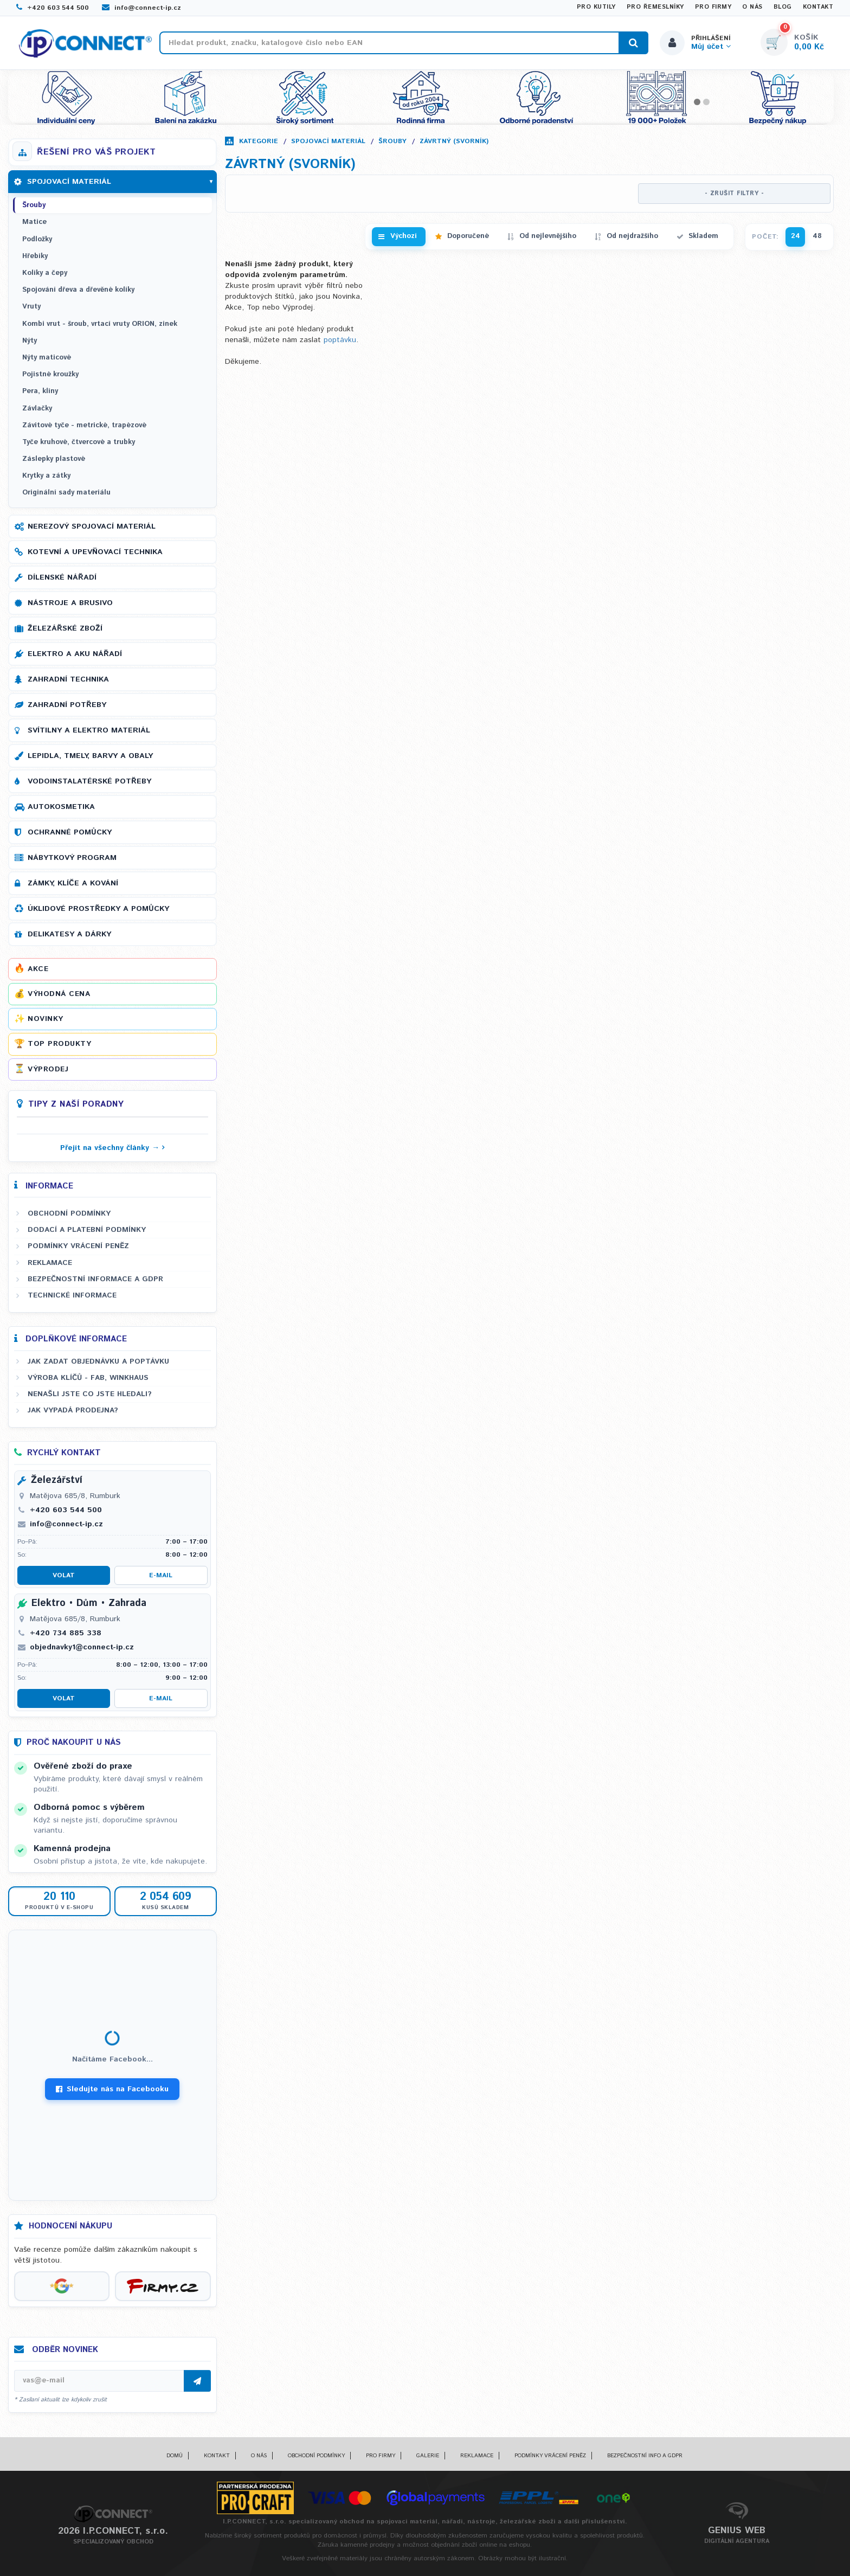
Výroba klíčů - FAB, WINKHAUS (88, 1377)
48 (817, 236)
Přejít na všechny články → (109, 1147)
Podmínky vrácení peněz (78, 1246)
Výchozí (403, 236)
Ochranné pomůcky (70, 832)
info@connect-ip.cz (141, 7)
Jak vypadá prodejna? (73, 1410)
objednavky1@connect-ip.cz (82, 1647)
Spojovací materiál (328, 141)
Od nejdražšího (632, 236)
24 (795, 236)
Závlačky (37, 408)
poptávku (340, 340)
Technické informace (72, 1295)
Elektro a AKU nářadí (75, 653)
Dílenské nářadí (62, 577)
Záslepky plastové (53, 459)
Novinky (45, 1018)
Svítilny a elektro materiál (89, 730)
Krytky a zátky (46, 476)
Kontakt (818, 7)
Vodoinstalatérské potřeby (89, 781)
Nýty (29, 341)
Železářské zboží (65, 628)
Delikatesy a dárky (69, 934)
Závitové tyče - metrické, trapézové (84, 425)
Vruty (31, 306)
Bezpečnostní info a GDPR (644, 2455)
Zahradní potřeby (67, 704)
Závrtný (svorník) (454, 141)
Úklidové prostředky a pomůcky (98, 908)
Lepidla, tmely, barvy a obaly (90, 755)
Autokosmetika (61, 806)
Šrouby (392, 141)
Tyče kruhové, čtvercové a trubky (78, 442)
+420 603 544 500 (52, 7)
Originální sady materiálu (66, 492)
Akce (38, 968)
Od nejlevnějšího (547, 236)
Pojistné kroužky (50, 374)
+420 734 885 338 (65, 1633)
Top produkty (59, 1043)
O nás (752, 7)
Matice (34, 222)
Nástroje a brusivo (70, 603)
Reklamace (50, 1262)
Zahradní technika (68, 679)
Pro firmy (713, 7)
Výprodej (48, 1069)
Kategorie (258, 141)
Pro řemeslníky (655, 7)
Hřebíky (35, 256)
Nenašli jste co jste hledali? (90, 1394)
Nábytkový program (72, 857)
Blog (783, 7)
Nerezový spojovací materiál (92, 526)
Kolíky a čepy (44, 273)
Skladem (703, 236)
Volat (64, 1575)
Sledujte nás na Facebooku (112, 2089)
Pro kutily (596, 7)
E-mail (160, 1575)
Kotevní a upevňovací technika (95, 552)
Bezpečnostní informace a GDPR (95, 1279)
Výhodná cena (59, 993)
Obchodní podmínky (69, 1213)
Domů (174, 2455)
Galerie (427, 2455)
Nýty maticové (46, 357)
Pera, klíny (40, 391)
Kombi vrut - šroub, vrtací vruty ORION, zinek (99, 324)
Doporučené (468, 236)
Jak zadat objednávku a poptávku (98, 1361)
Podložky (37, 239)
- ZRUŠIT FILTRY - (734, 193)
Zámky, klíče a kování (73, 883)
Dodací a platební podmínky (87, 1229)
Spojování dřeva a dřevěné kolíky (78, 290)
